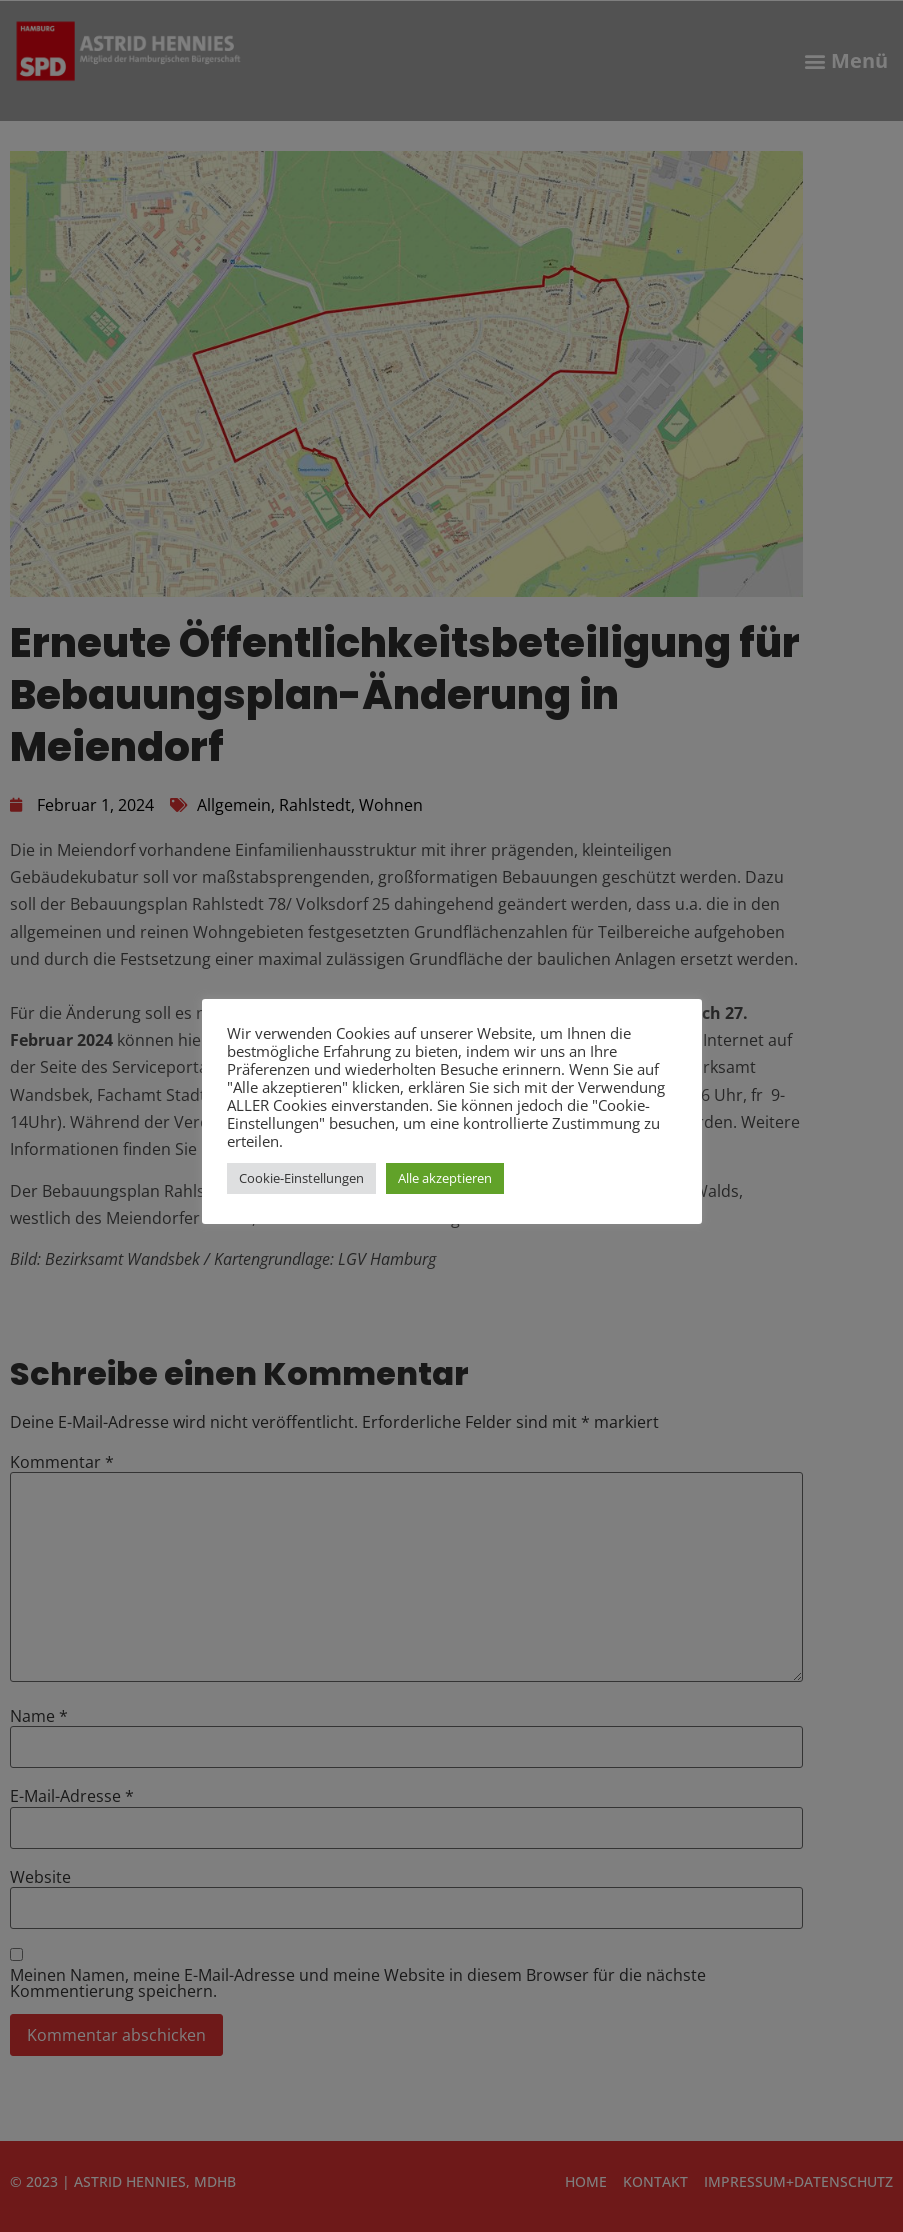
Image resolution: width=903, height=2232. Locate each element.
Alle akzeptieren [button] (445, 1178)
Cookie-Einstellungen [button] (301, 1178)
